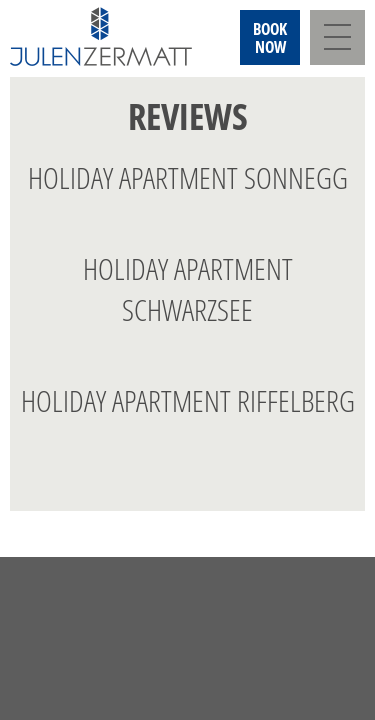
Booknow (270, 38)
